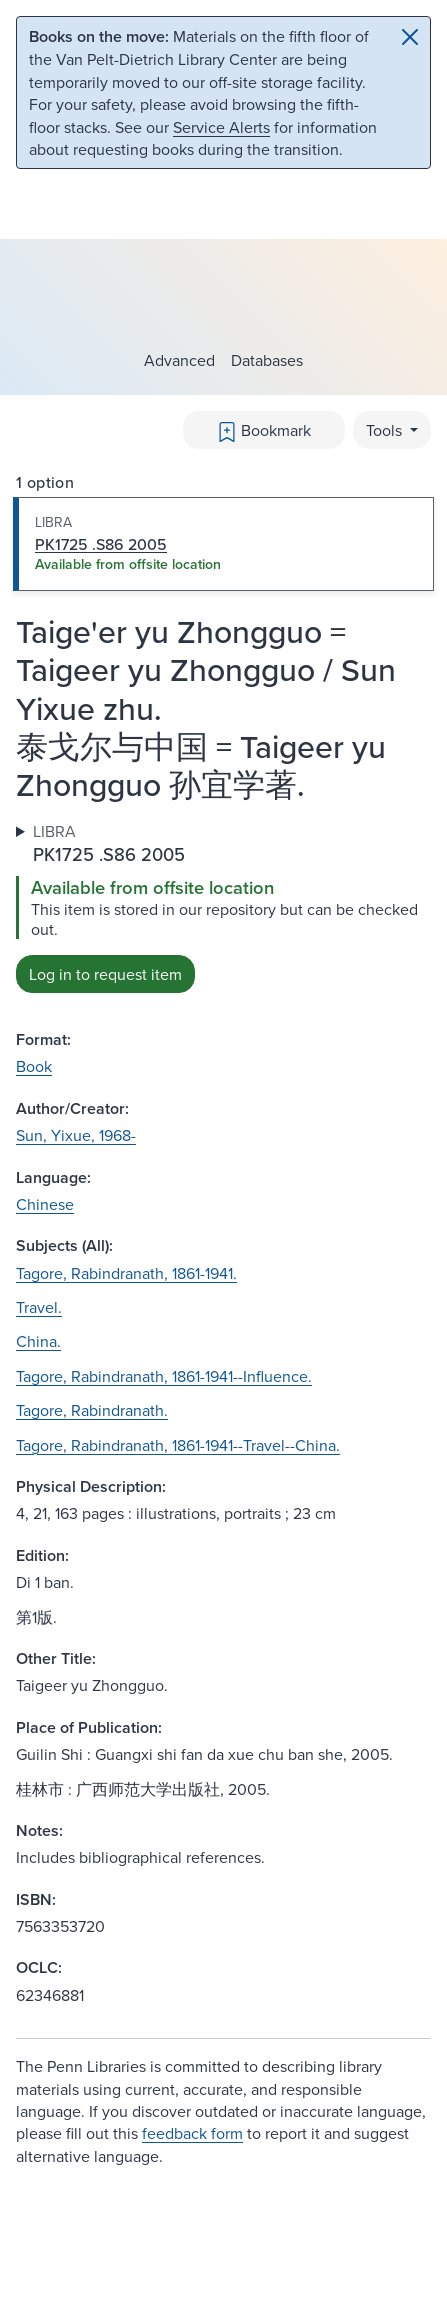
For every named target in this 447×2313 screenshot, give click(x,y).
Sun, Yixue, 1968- (76, 1135)
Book (34, 1066)
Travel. (39, 1307)
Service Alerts (221, 127)
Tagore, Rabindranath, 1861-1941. (126, 1273)
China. (38, 1341)
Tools (386, 430)
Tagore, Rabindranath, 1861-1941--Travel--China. (178, 1445)
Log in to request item (105, 974)
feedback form (192, 2133)
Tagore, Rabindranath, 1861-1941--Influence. (164, 1376)
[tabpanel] (223, 906)
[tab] (223, 544)
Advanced (179, 360)
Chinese (45, 1204)
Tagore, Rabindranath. (92, 1410)
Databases (267, 360)
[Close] (410, 37)
